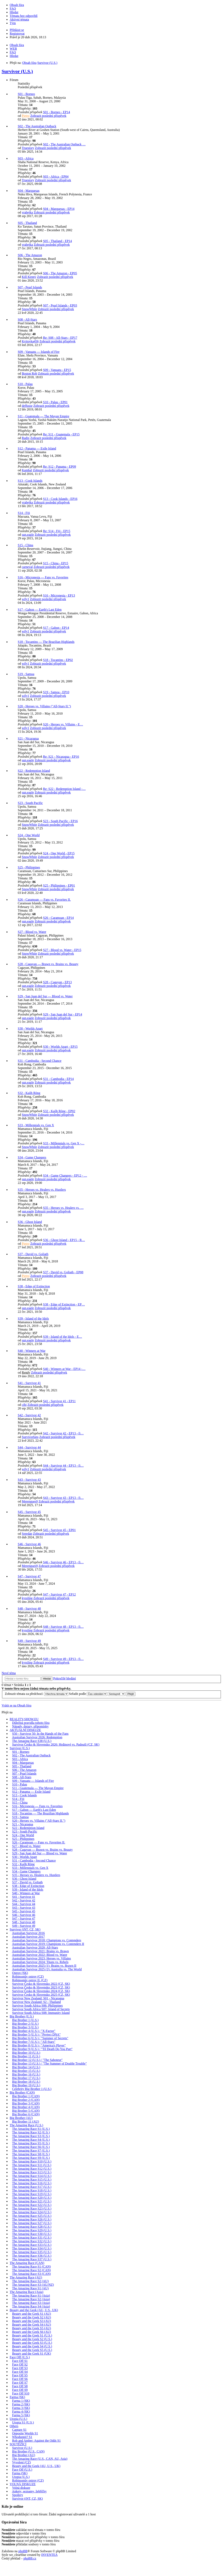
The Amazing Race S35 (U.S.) (31, 2252)
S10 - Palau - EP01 (55, 402)
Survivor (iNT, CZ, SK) (25, 1929)
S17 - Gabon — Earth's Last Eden (40, 609)
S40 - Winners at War (31, 1350)
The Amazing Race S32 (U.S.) (31, 2241)
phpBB (22, 2551)
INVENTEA (49, 2554)
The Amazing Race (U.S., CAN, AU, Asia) (39, 2458)
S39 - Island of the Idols (33, 1318)
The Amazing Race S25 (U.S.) (31, 2215)
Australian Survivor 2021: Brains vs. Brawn (40, 1951)
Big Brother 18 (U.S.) (26, 2081)
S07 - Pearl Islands (30, 287)
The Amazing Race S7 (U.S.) (31, 2150)
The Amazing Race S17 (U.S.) (31, 2186)
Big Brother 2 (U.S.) (25, 2023)
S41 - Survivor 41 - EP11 (59, 1401)
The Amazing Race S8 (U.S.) (31, 2154)
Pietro (25, 115)
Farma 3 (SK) (21, 2408)
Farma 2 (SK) (21, 2404)
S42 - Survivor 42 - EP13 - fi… (63, 1433)
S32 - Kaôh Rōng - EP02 (59, 1111)
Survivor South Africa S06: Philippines (37, 2005)
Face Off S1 (20, 2361)
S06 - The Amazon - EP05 (60, 273)
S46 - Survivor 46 (29, 1544)
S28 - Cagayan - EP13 (57, 982)
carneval (27, 567)
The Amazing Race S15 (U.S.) (31, 2179)
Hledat (47, 1678)
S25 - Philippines (29, 867)
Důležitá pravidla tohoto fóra (30, 1722)
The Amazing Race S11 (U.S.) (31, 2165)
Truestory (28, 148)
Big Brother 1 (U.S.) (25, 2020)
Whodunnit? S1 (22, 2437)
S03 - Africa (26, 158)
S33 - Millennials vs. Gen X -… (63, 1143)
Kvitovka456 (30, 341)
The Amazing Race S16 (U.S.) (31, 2183)
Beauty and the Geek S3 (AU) (31, 2321)
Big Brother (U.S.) (22, 2016)
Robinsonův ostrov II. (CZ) (29, 1980)
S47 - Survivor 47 (29, 1576)
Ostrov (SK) (20, 1973)
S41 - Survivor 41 (29, 1383)
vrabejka (27, 212)
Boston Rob (29, 373)
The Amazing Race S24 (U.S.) (31, 2212)
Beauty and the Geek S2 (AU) (31, 2317)
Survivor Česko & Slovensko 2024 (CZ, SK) (41, 1991)
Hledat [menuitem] (14, 12)
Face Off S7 (20, 2382)
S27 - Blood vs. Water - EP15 (62, 950)
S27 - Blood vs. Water (32, 932)
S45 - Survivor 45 (29, 1512)
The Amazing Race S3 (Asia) (31, 2303)
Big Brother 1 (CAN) (26, 2096)
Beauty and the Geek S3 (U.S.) (32, 2342)
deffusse (27, 405)
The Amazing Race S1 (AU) (30, 2288)
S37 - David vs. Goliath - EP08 (63, 1272)
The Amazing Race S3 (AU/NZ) (33, 2284)
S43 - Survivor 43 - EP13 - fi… (63, 1497)
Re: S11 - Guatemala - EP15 (61, 434)
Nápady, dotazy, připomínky (30, 1726)
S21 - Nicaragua (28, 738)
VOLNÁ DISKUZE (23, 2484)
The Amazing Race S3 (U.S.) (31, 2136)
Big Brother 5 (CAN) (26, 2110)
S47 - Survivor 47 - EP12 (59, 1594)
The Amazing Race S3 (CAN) (31, 2274)
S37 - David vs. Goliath (33, 1254)
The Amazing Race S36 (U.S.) (31, 2255)
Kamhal (27, 470)
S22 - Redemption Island (34, 770)
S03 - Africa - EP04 (55, 176)
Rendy (26, 1372)
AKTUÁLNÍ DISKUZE (25, 1730)
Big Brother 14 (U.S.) (26, 2067)
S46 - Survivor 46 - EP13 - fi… (63, 1562)
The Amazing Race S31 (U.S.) (31, 2237)
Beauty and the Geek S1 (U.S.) (32, 2335)
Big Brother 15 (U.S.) (26, 2070)
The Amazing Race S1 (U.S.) (31, 2128)
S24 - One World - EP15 (58, 853)
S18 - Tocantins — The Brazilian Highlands (46, 641)
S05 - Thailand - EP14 (57, 241)
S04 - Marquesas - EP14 (58, 208)
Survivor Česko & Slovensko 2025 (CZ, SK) (41, 1994)
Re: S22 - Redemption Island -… (64, 789)
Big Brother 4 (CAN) (26, 2107)
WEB (13, 48)
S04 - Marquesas (29, 190)
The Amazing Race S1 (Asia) (31, 2295)
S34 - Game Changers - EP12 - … (65, 1175)
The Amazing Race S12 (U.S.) (31, 2168)
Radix (25, 438)
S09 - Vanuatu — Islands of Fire (39, 351)
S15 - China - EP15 (55, 563)
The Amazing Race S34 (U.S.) (31, 2248)
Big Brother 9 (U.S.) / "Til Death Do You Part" (42, 2049)
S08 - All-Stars (27, 319)
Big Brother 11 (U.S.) (26, 2056)
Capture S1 (19, 2429)
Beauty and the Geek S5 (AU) (31, 2328)
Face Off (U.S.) (20, 2357)
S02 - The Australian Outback (37, 126)
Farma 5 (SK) (21, 2415)
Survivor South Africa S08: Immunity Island (41, 2012)
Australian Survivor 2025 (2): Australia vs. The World (47, 1969)
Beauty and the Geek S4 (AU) (31, 2324)
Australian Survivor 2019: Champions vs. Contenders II (48, 1944)
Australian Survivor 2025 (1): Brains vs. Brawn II (44, 1965)
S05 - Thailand (27, 223)
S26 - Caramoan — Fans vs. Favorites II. (44, 899)
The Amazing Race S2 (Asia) (31, 2299)
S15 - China (25, 545)
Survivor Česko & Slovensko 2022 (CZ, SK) (41, 1983)
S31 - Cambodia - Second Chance (39, 1060)
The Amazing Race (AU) (26, 2277)
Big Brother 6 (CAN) (26, 2114)
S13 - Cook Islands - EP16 (60, 498)
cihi (24, 1404)
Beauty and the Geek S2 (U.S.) (32, 2339)
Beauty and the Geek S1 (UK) (31, 2353)
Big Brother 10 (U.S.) (26, 2052)
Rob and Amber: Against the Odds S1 (36, 2440)
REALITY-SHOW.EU (24, 1719)
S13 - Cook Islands (30, 480)
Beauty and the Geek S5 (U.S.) (32, 2350)
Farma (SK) (17, 2397)
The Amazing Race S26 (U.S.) (31, 2219)
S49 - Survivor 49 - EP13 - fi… (63, 1659)
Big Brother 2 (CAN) (26, 2099)
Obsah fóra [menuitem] (17, 5)
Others (14, 2426)
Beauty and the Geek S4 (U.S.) (32, 2346)
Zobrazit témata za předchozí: (36, 1693)
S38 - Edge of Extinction (34, 1286)
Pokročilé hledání (64, 1678)
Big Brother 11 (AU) (25, 2121)
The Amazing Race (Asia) (26, 2292)
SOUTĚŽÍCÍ (18, 2444)
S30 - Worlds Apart (30, 1028)
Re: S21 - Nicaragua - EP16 (61, 756)
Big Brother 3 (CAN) (26, 2103)
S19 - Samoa (26, 674)
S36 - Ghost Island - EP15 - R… (64, 1240)
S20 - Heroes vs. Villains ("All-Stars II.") (44, 706)
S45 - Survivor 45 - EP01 (59, 1530)
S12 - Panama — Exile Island (37, 448)
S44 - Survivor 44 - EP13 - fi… (63, 1465)
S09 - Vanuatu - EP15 (57, 370)
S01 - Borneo (26, 94)
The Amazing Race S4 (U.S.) (31, 2139)
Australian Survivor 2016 (28, 1933)
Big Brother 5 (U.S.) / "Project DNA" (36, 2034)
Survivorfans (30, 1437)
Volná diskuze (21, 2487)
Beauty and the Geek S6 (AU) (31, 2332)
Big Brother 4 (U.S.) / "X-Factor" (33, 2031)
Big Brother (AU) (21, 2118)
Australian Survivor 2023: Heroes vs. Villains (41, 1958)
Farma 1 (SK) (21, 2400)
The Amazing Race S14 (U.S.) (31, 2176)
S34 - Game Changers (32, 1157)
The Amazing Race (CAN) (27, 2263)
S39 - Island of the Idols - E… (62, 1336)
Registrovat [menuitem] (17, 33)
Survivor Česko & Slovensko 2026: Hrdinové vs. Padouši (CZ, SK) (55, 1744)
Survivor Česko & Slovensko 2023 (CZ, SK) (41, 1987)
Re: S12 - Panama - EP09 (59, 466)
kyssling (27, 1598)
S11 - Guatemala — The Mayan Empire (43, 416)
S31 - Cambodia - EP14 (58, 1079)
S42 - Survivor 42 (29, 1415)
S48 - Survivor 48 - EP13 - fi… (63, 1626)
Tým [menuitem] (13, 23)
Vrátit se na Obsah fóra (16, 1705)
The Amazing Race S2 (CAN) (31, 2270)
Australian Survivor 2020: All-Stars (35, 1947)
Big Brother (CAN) (22, 2092)
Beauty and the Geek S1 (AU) (31, 2313)
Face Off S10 (20, 2393)
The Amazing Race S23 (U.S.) (31, 2208)
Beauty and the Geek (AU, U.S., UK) (34, 2310)
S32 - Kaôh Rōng (29, 1093)
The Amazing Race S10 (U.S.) (31, 2161)
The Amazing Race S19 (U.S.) (31, 2194)
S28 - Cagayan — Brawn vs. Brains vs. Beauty (48, 964)
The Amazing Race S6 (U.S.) (31, 2147)
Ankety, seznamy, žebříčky (29, 2491)
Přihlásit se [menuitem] (17, 30)
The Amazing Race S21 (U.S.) (31, 2201)
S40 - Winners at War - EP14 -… (64, 1369)
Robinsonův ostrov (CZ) (28, 1976)
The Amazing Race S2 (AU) (30, 2281)
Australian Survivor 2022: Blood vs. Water (39, 1954)
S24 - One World (29, 835)
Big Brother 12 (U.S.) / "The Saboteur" (37, 2060)
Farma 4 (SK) (21, 2411)
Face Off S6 (20, 2379)
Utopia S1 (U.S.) (23, 2422)
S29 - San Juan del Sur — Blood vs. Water (45, 996)
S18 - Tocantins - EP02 (58, 660)
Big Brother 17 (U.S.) (26, 2078)
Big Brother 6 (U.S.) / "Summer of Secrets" (40, 2038)
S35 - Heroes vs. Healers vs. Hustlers (42, 1189)
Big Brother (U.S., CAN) (28, 2451)
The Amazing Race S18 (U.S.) (31, 2190)
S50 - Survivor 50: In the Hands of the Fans (40, 1733)
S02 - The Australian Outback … (64, 144)
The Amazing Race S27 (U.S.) (31, 2223)
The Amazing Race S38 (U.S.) (31, 1741)
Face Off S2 (20, 2364)
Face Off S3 (20, 2368)
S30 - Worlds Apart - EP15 (60, 1046)
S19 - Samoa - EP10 (56, 692)
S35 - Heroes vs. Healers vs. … (63, 1207)
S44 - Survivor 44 (29, 1447)
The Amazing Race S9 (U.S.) (31, 2157)
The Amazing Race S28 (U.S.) (31, 2226)
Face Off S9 (20, 2390)
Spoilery (17, 2495)
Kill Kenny (29, 277)
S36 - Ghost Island (30, 1222)
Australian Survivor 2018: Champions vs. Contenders (46, 1940)
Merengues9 (30, 1501)
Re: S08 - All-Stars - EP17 (60, 337)
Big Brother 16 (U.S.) (26, 2074)
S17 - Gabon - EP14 (56, 627)
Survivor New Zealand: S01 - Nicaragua (38, 1998)
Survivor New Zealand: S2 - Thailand (36, 2002)
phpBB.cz (29, 2558)
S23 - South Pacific (30, 803)
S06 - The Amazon (30, 255)
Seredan (27, 1533)
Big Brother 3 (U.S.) (25, 2027)
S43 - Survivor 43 (29, 1479)
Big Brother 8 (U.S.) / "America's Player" (39, 2045)
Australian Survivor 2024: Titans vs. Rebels (40, 1962)
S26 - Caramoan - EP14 (58, 917)
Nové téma (9, 1673)
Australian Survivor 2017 (28, 1936)
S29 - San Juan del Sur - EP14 (62, 1014)
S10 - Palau (25, 384)
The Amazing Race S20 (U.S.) (31, 2197)
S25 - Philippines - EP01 (59, 885)
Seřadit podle (88, 1693)
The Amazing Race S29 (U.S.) (31, 2230)
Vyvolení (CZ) (21, 2462)
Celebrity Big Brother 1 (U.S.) (31, 2089)
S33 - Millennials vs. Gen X (36, 1125)
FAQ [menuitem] (13, 8)
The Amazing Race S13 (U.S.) (31, 2172)
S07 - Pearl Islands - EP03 (60, 305)
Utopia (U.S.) (18, 2419)
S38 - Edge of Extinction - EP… (64, 1304)
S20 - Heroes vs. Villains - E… (63, 724)
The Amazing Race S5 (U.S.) (31, 2143)
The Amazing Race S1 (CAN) (31, 2266)
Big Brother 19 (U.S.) (26, 2085)
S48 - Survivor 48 (29, 1608)
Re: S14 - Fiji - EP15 (56, 531)
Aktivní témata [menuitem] (19, 19)
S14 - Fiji (24, 513)
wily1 (25, 599)
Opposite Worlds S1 (25, 2433)
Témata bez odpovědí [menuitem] (24, 16)
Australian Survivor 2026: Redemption (37, 1737)
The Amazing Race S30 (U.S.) (31, 2234)
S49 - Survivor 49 (29, 1640)
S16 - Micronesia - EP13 (59, 595)
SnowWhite (29, 309)
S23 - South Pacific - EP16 (60, 821)
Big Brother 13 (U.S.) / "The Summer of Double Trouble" (49, 2063)
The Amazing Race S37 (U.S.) (31, 2259)
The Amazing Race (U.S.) (26, 2125)
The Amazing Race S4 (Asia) (31, 2306)
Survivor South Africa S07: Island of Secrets (41, 2009)
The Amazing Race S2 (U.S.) (31, 2132)
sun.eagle (28, 534)
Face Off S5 (20, 2375)
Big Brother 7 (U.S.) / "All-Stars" (33, 2041)
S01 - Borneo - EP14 (56, 112)
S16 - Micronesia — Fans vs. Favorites (43, 577)
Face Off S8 (20, 2386)
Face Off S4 (20, 2371)
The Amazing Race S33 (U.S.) (31, 2244)
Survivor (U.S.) (17, 71)
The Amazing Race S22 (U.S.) (31, 2205)
